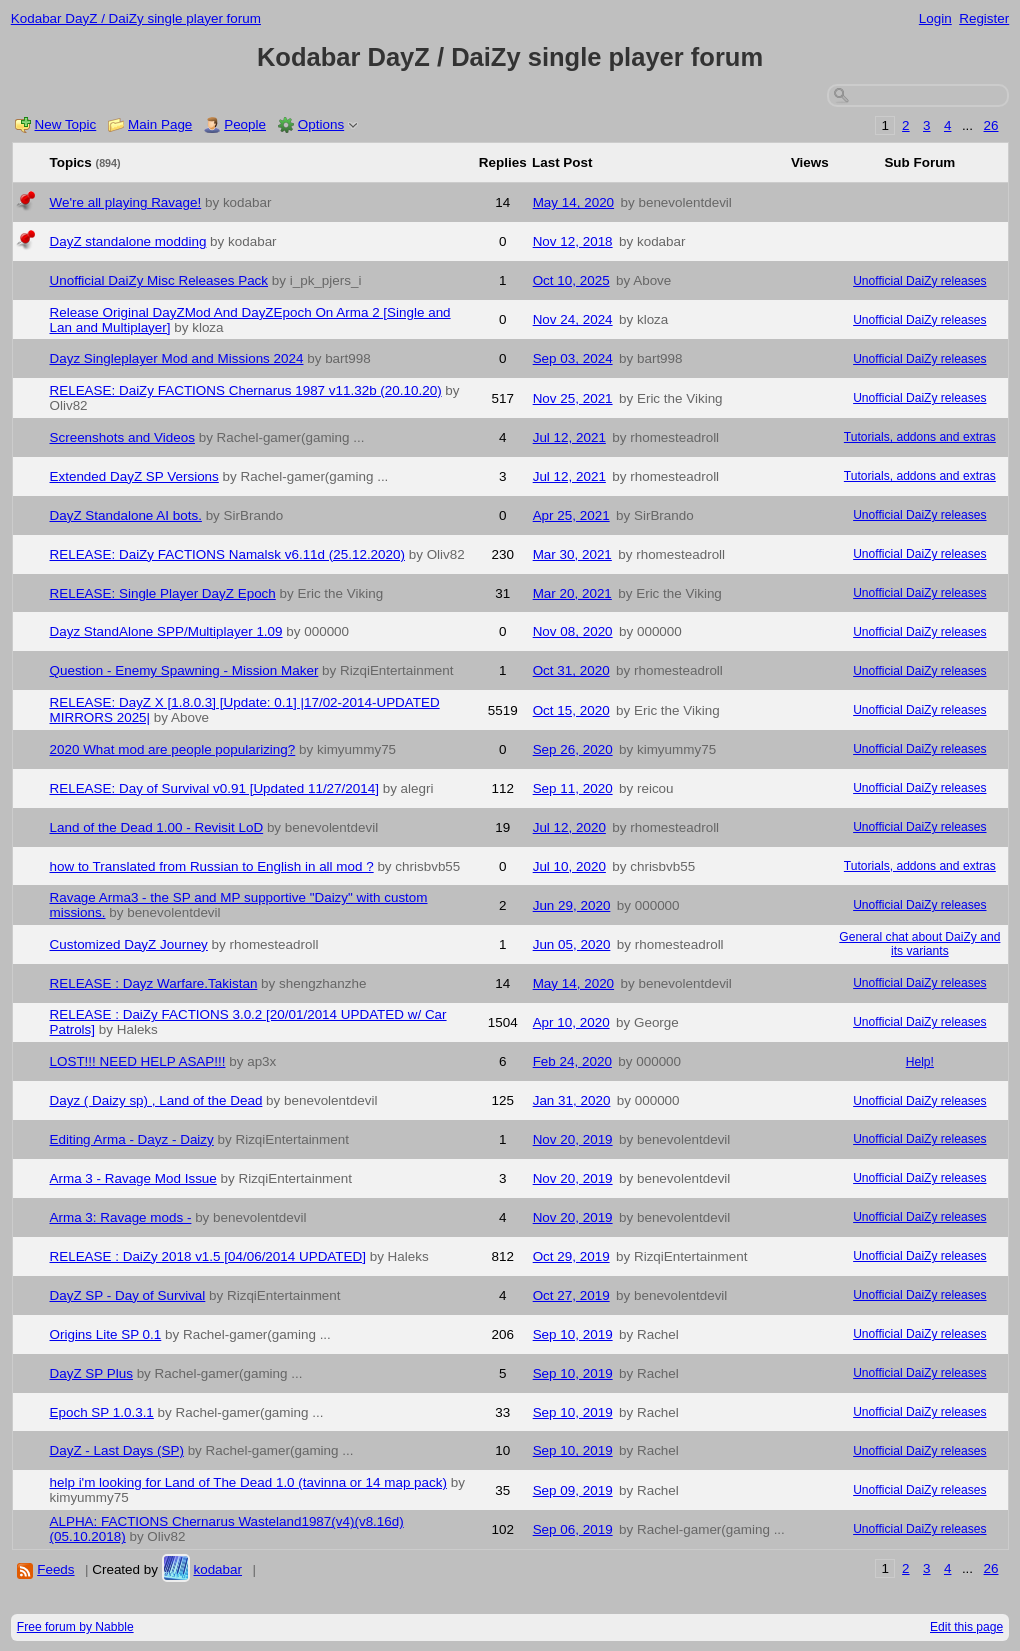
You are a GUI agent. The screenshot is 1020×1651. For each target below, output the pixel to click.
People (245, 124)
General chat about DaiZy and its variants (919, 944)
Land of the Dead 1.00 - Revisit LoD (157, 827)
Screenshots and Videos (122, 437)
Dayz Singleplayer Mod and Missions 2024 (177, 358)
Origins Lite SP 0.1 (106, 1334)
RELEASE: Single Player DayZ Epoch (163, 593)
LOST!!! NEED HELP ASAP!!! (138, 1061)
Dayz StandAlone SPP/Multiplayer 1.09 (166, 631)
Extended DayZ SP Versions (134, 476)
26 (991, 125)
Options (321, 124)
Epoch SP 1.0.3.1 (102, 1412)
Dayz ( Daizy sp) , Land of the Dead (156, 1100)
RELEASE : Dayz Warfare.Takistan (154, 983)
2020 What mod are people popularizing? (173, 749)
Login (935, 18)
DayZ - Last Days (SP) (117, 1450)
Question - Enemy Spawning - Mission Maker (184, 670)
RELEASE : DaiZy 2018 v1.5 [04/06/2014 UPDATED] (208, 1256)
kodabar (217, 1569)
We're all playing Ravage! (126, 202)
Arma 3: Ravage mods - (121, 1217)
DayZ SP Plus (91, 1373)
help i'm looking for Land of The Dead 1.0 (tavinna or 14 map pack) (248, 1482)
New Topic (66, 124)
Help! (920, 1062)
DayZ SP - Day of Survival (128, 1295)
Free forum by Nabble (75, 1627)
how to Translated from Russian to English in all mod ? (212, 866)
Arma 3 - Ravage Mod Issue (133, 1178)
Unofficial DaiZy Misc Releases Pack (159, 280)
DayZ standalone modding (128, 241)
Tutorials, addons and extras (920, 437)
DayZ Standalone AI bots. (126, 515)
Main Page (160, 124)
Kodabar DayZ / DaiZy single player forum (136, 18)
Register (984, 18)
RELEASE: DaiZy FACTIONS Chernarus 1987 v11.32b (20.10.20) (246, 390)
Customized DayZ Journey (129, 944)
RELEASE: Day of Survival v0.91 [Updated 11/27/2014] (214, 788)
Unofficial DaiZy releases (919, 281)
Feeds (55, 1569)
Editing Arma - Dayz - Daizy (132, 1139)
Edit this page (966, 1627)
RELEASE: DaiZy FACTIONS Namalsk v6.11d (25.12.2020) (228, 554)
